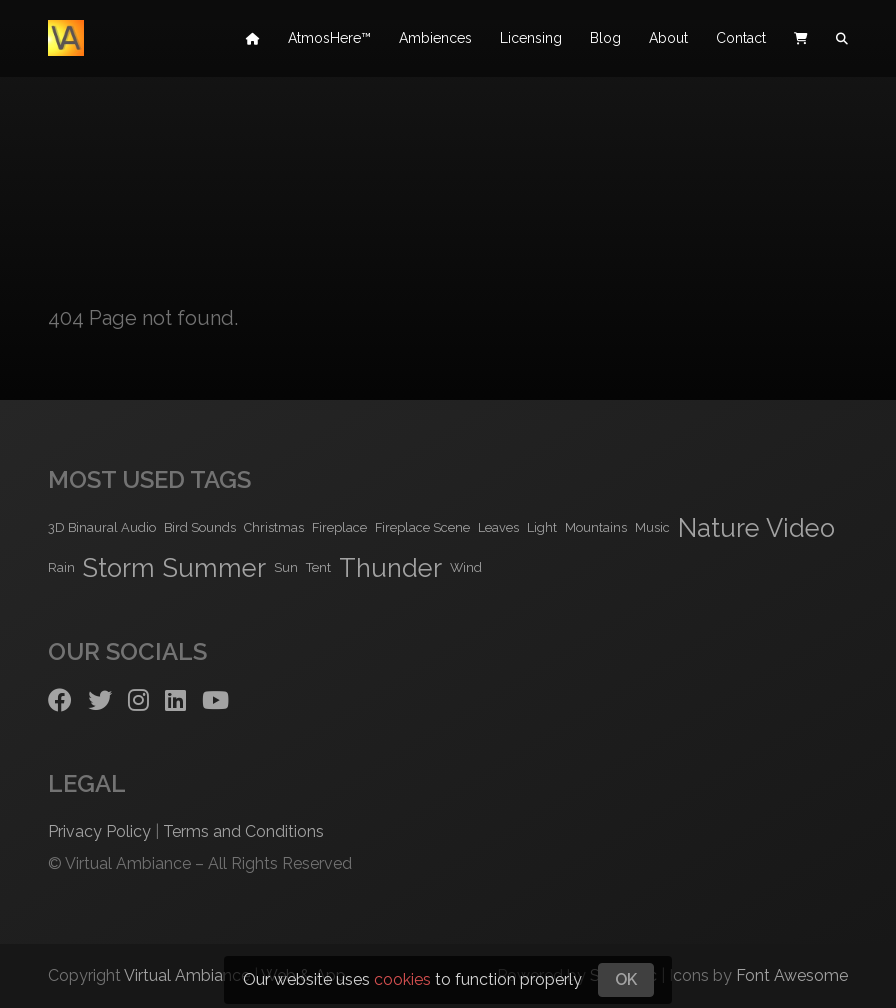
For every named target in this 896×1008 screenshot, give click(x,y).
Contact (741, 40)
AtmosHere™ (329, 40)
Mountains (596, 527)
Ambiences (435, 40)
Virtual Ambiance (187, 975)
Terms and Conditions (243, 831)
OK (626, 979)
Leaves (498, 527)
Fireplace (339, 527)
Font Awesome (792, 975)
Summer (214, 568)
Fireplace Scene (422, 527)
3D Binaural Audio (102, 527)
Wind (466, 567)
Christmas (274, 527)
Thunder (390, 568)
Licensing (531, 40)
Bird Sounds (200, 527)
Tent (318, 567)
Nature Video (756, 528)
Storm (119, 568)
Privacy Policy (99, 831)
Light (542, 527)
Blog (605, 40)
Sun (286, 567)
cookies (402, 979)
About (668, 40)
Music (652, 527)
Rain (61, 567)
